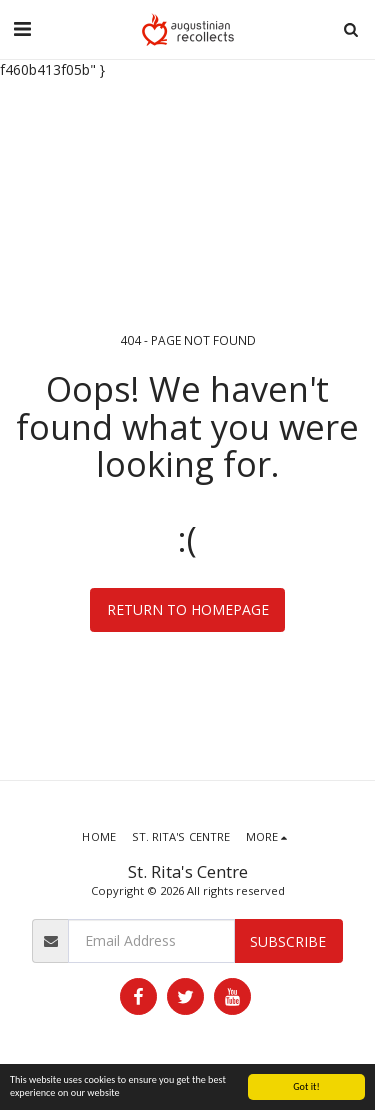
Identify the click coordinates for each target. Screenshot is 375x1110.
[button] (22, 28)
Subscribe (288, 941)
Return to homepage (188, 609)
